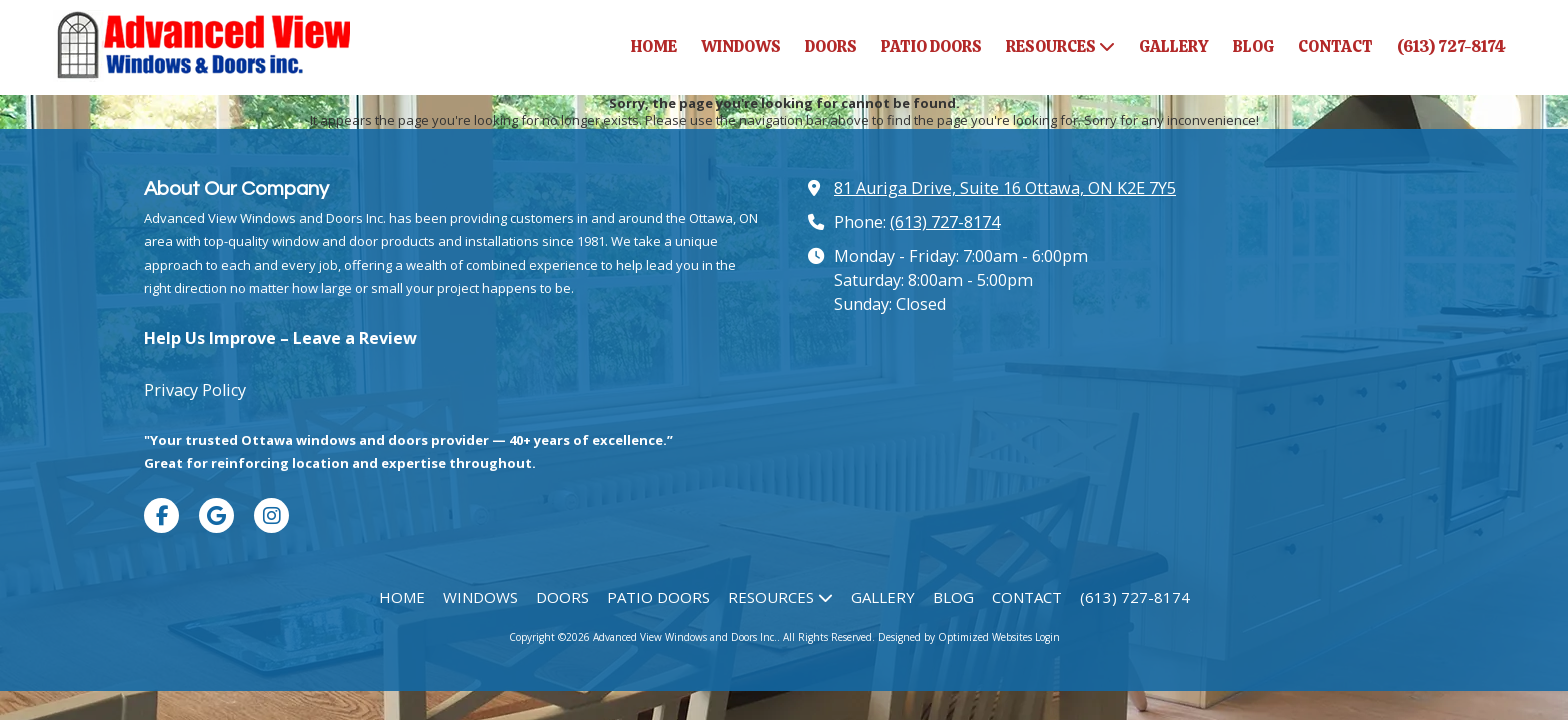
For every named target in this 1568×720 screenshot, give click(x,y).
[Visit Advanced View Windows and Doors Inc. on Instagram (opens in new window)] (271, 515)
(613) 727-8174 (945, 222)
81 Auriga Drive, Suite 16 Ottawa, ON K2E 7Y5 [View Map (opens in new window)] (1005, 188)
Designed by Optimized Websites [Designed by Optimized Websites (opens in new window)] (955, 637)
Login (1047, 637)
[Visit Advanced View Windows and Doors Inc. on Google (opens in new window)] (216, 515)
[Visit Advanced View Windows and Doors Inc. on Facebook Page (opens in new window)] (161, 515)
